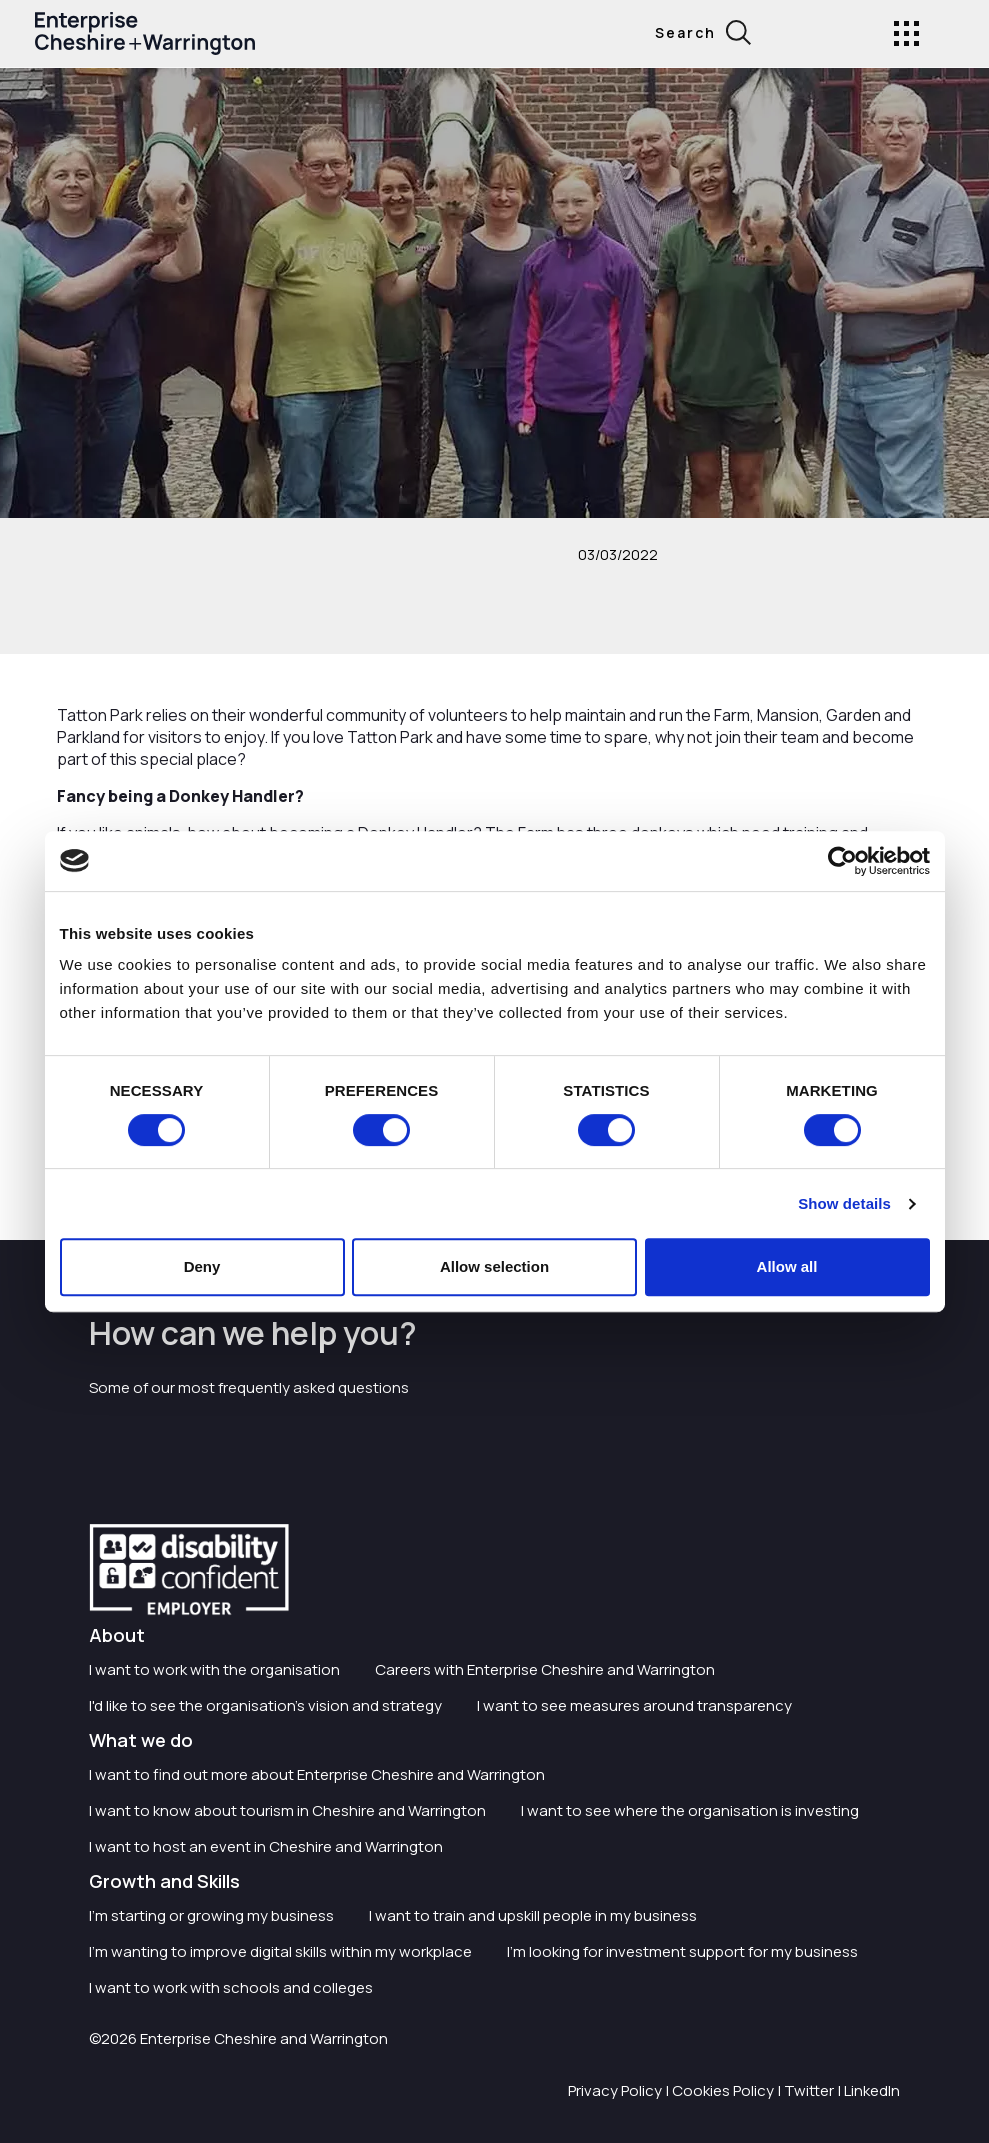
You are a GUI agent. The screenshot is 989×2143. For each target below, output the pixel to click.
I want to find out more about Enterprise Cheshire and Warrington (317, 1774)
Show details (844, 1203)
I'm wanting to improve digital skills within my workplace (280, 1951)
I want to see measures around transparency (634, 1705)
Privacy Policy (615, 2090)
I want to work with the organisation (214, 1669)
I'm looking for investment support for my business (682, 1951)
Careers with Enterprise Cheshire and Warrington (545, 1669)
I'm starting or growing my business (211, 1915)
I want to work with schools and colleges (231, 1987)
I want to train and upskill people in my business (533, 1915)
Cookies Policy (723, 2090)
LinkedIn (872, 2090)
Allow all (787, 1266)
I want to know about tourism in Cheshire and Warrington (287, 1810)
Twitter (809, 2090)
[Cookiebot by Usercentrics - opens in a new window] (842, 861)
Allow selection (494, 1266)
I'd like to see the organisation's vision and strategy (265, 1705)
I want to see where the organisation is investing (690, 1810)
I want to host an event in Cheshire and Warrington (266, 1846)
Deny (202, 1266)
